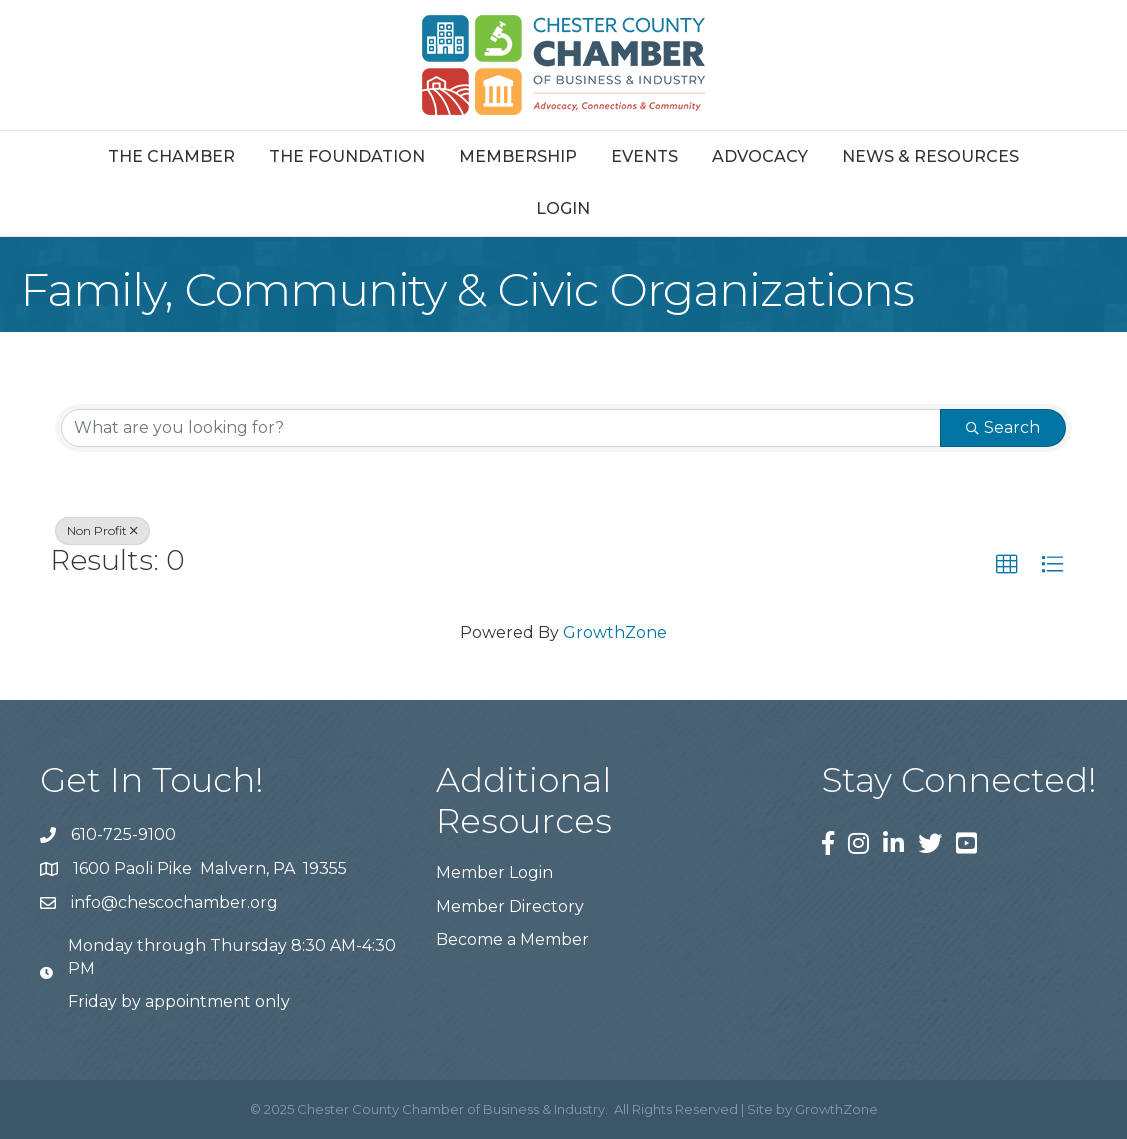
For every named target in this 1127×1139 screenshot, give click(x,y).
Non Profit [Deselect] (102, 530)
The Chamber (171, 156)
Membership (518, 156)
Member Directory (510, 906)
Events (644, 156)
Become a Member (512, 939)
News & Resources (930, 156)
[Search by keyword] (501, 428)
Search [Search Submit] (1003, 427)
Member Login (494, 872)
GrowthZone (615, 632)
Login (563, 208)
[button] (1007, 565)
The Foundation (347, 156)
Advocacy (760, 156)
